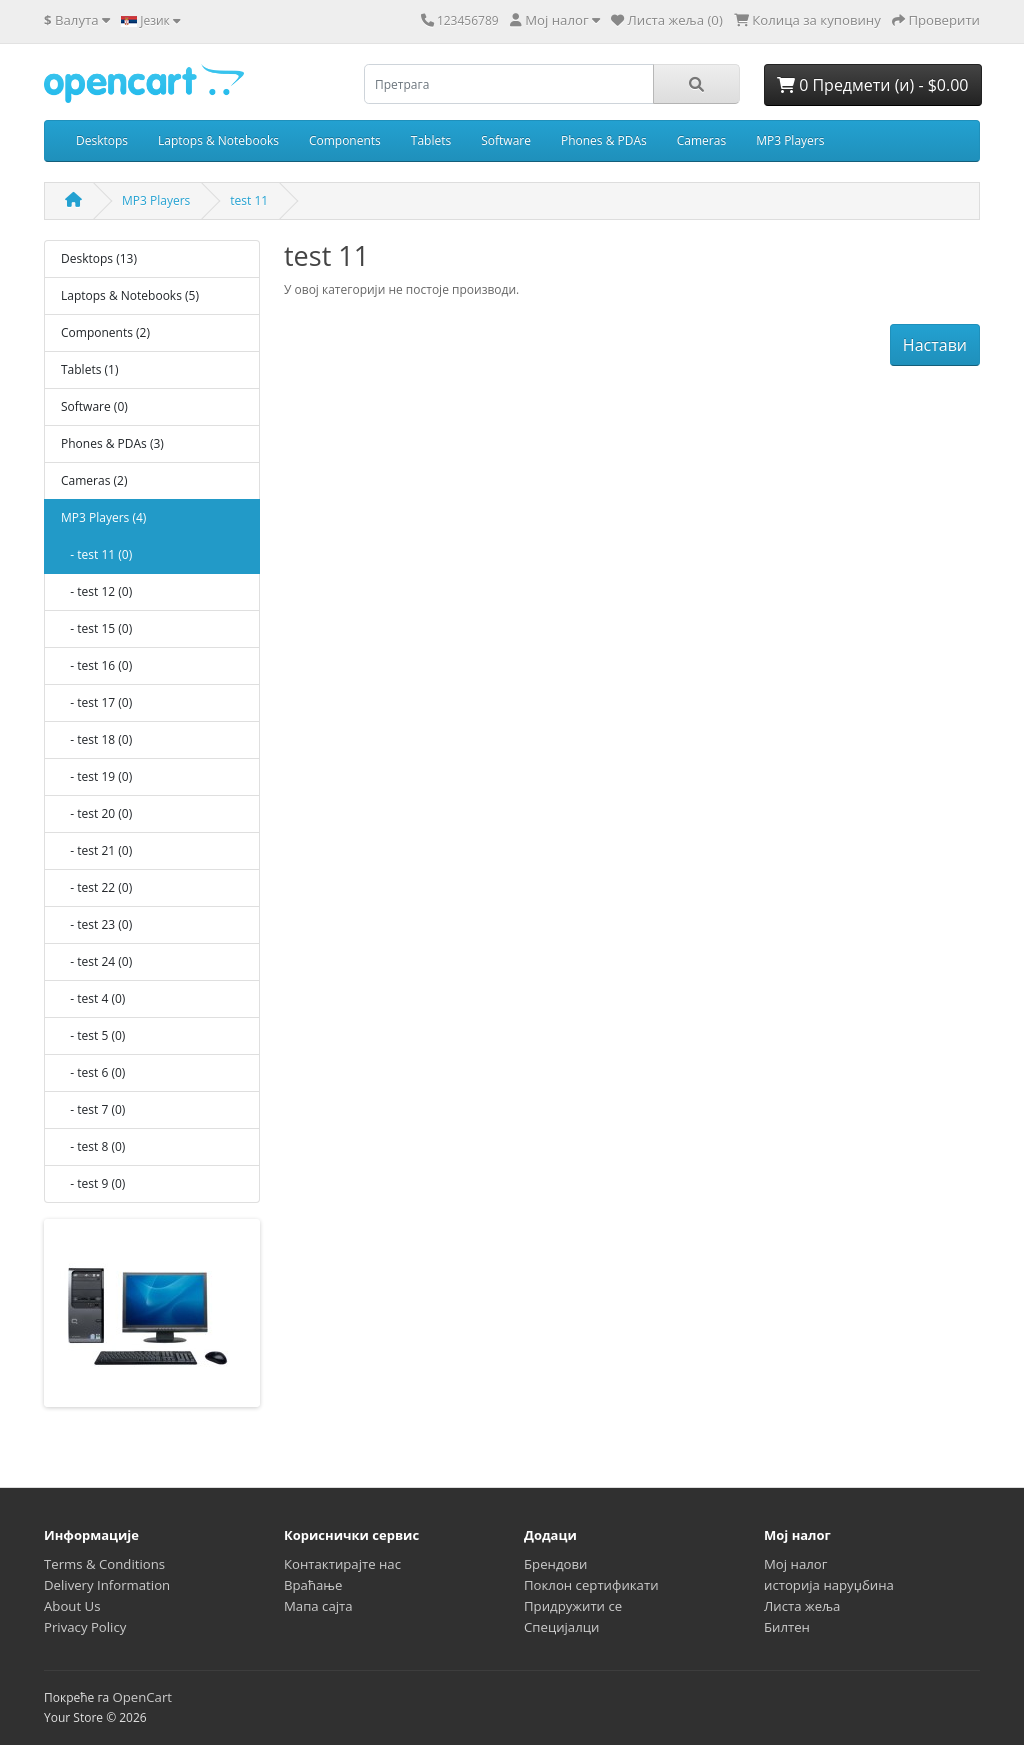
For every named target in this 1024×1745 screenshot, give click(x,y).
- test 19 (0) (96, 776)
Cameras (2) (94, 480)
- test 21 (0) (96, 850)
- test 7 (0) (93, 1109)
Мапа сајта (318, 1606)
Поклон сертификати (591, 1585)
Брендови (555, 1564)
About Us (72, 1606)
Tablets (431, 140)
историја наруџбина (829, 1585)
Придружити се (573, 1606)
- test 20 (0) (96, 813)
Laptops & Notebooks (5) (130, 295)
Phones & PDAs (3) (112, 443)
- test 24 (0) (96, 961)
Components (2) (105, 332)
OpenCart (142, 1697)
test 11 (249, 200)
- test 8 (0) (93, 1146)
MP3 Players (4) (103, 517)
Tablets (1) (89, 369)
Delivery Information (107, 1585)
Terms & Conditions (104, 1564)
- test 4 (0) (93, 998)
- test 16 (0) (96, 665)
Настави (935, 345)
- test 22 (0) (96, 887)
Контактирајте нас (342, 1564)
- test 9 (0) (93, 1183)
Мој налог (795, 1564)
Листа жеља (802, 1606)
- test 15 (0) (96, 628)
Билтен (787, 1627)
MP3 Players (790, 140)
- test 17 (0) (96, 702)
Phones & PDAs (604, 140)
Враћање (313, 1585)
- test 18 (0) (96, 739)
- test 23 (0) (96, 924)
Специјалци (561, 1627)
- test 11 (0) (96, 554)
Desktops (102, 140)
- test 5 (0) (93, 1035)
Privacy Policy (85, 1627)
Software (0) (94, 406)
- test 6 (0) (93, 1072)
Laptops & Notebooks (218, 140)
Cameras (701, 140)
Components (345, 140)
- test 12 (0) (96, 591)
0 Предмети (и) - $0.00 (873, 85)
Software (506, 140)
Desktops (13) (99, 258)
